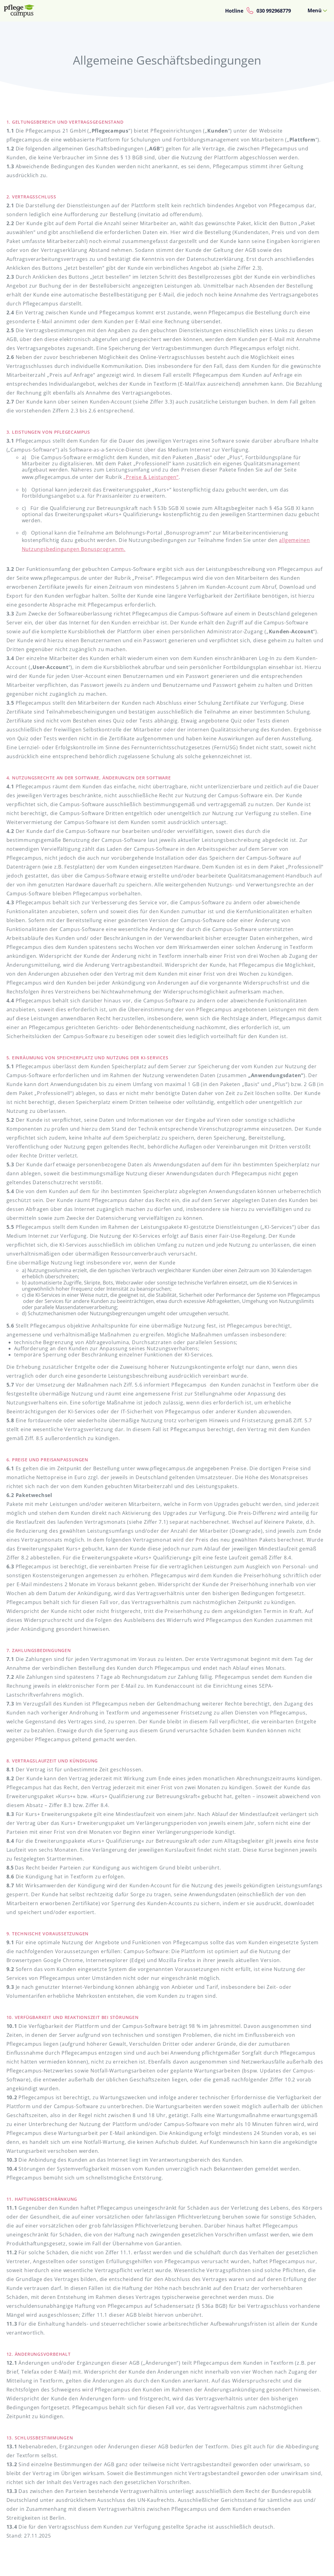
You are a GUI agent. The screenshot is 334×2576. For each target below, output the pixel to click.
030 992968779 (273, 10)
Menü (315, 10)
